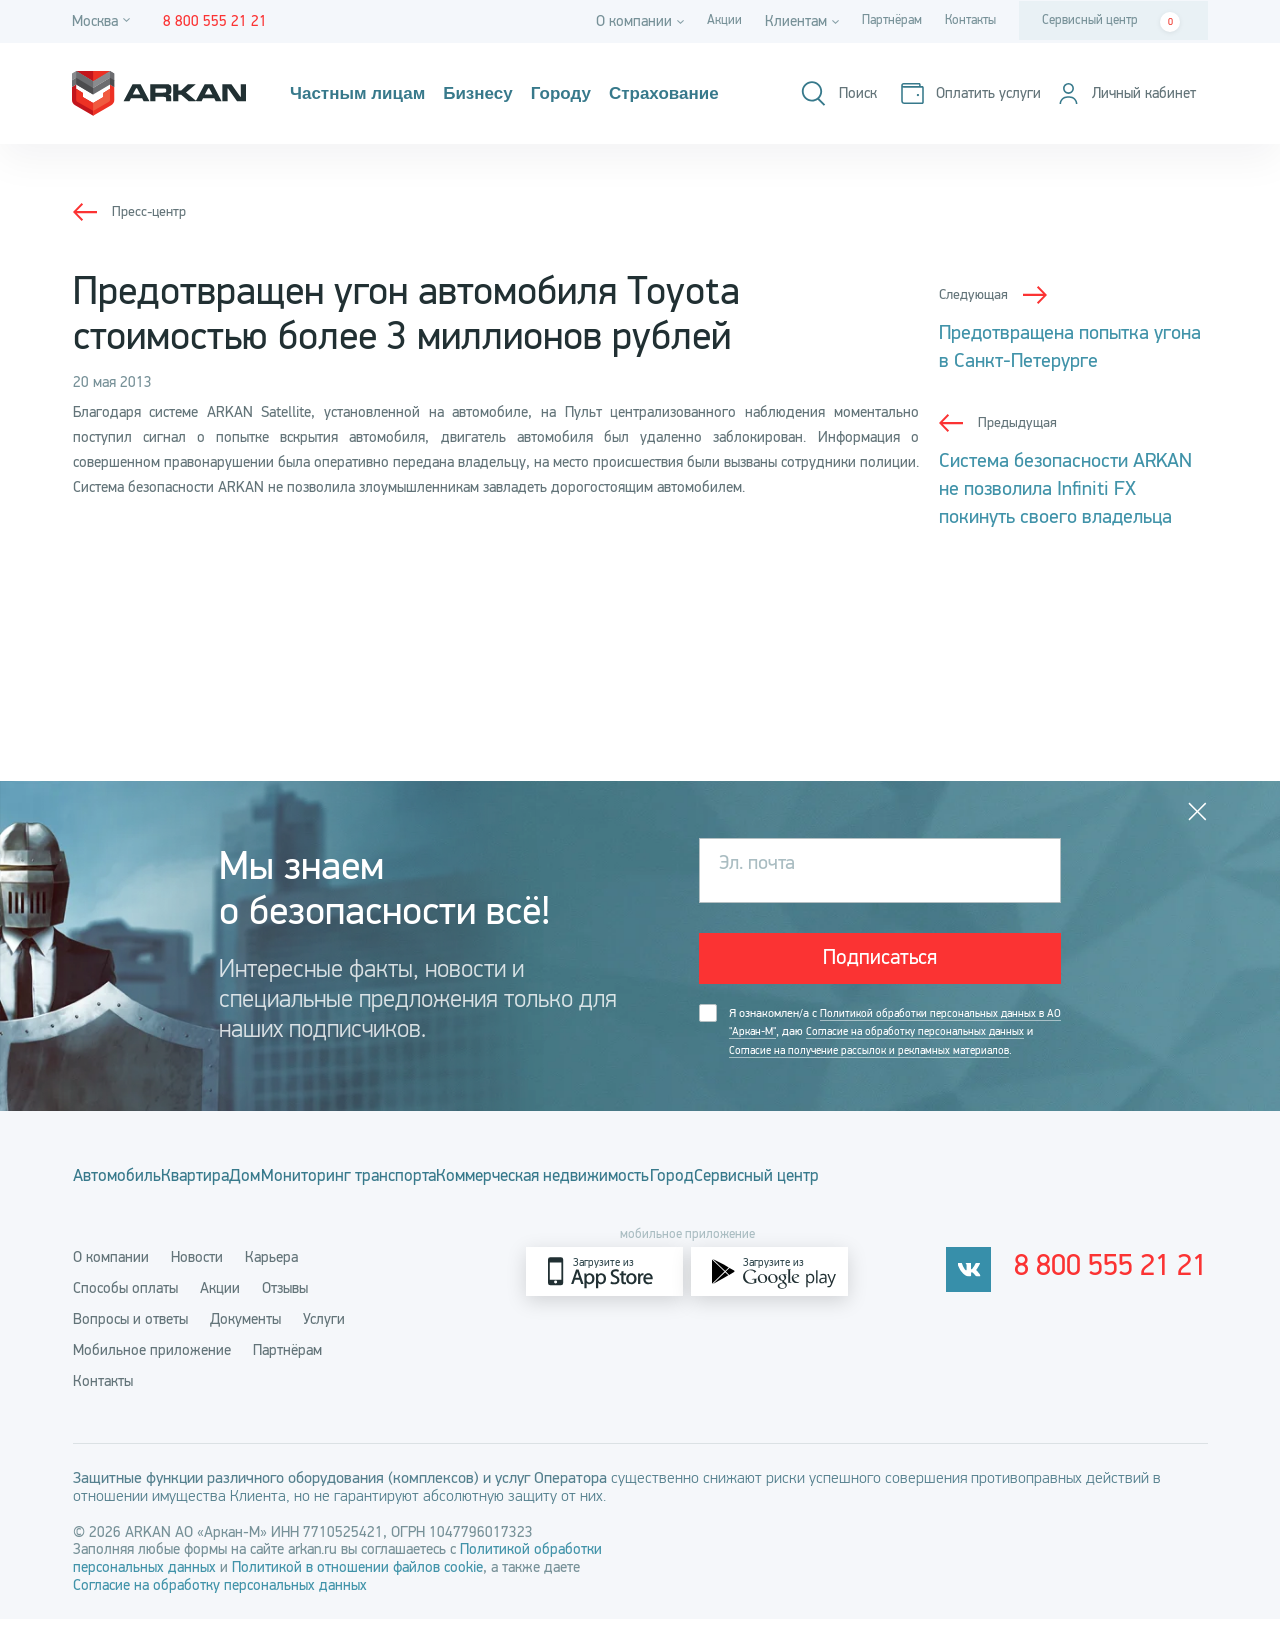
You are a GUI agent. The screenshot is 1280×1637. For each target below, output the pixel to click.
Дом (323, 1202)
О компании (111, 1275)
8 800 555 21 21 (1124, 1290)
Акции (700, 21)
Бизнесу (505, 94)
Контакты (965, 21)
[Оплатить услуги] (1115, 80)
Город (875, 1202)
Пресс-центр (151, 211)
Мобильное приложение (152, 1368)
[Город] (104, 21)
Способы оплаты (125, 1306)
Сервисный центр (1111, 22)
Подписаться (880, 959)
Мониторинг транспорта (464, 1202)
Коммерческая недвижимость (704, 1202)
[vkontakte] (993, 1289)
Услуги (324, 1337)
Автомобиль (119, 1202)
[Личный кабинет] (1117, 108)
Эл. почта (767, 864)
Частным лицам (368, 94)
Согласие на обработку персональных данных (220, 1603)
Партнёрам (876, 21)
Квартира (236, 1202)
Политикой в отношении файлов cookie (357, 1585)
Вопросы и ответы (130, 1337)
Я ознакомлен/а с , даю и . (886, 1048)
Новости (197, 1275)
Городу (599, 94)
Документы (245, 1337)
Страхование (717, 94)
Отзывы (285, 1306)
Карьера (271, 1275)
